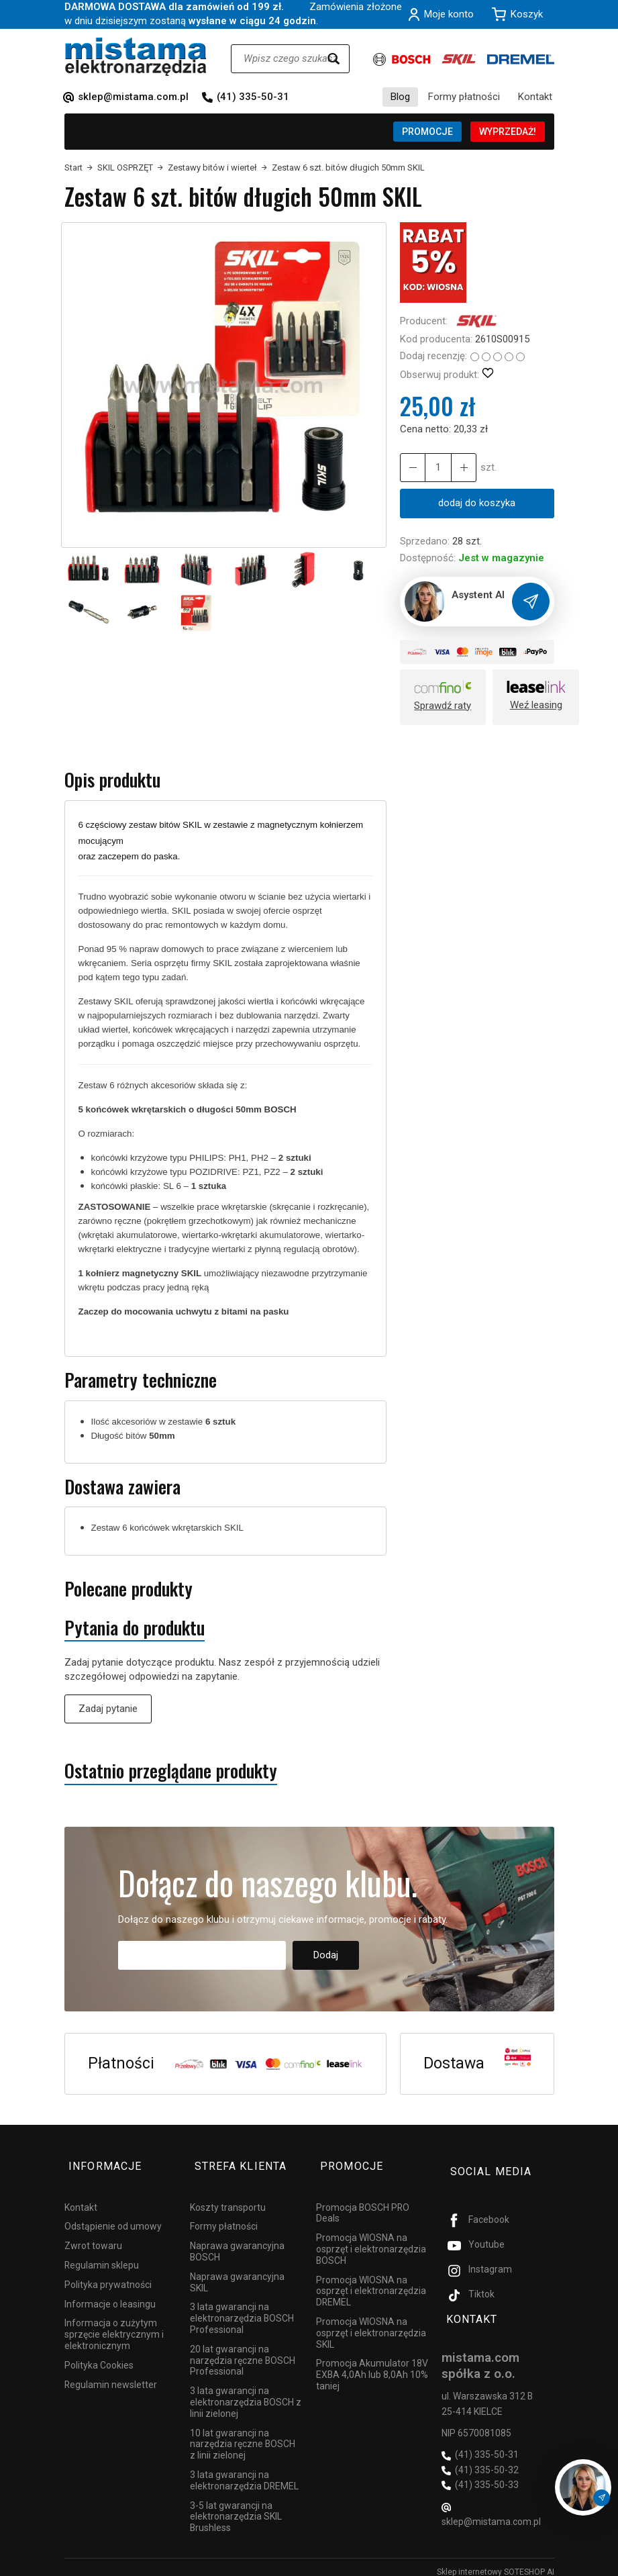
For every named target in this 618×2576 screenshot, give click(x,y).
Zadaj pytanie (108, 1709)
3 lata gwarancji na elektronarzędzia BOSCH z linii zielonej (245, 2393)
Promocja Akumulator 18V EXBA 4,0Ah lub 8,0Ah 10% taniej (372, 2365)
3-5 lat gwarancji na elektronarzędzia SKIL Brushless (236, 2507)
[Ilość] (435, 467)
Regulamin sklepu (101, 2255)
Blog (400, 97)
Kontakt (535, 97)
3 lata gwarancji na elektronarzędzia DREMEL (244, 2471)
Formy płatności (464, 97)
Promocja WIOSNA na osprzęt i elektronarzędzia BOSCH (371, 2239)
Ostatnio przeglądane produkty (170, 1772)
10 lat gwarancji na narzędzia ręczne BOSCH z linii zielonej (242, 2434)
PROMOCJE (427, 131)
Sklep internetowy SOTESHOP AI (495, 2562)
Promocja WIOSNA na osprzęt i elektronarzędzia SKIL (371, 2323)
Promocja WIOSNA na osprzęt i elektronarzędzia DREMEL (371, 2281)
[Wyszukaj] (333, 58)
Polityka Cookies (99, 2355)
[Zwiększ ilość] (411, 467)
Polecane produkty (128, 1590)
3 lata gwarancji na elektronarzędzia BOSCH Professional (242, 2309)
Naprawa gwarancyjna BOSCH (237, 2242)
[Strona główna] (135, 57)
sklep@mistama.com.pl (133, 97)
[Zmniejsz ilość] (459, 467)
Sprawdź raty (442, 707)
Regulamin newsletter (110, 2374)
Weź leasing (536, 706)
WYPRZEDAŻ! (507, 131)
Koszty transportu (228, 2197)
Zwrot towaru (93, 2236)
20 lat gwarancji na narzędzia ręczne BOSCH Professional (242, 2350)
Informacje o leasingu (110, 2294)
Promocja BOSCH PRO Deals (362, 2203)
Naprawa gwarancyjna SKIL (237, 2272)
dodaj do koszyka (476, 503)
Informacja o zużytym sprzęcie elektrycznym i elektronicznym (114, 2325)
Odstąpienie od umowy (113, 2216)
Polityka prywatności (108, 2274)
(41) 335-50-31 (253, 97)
